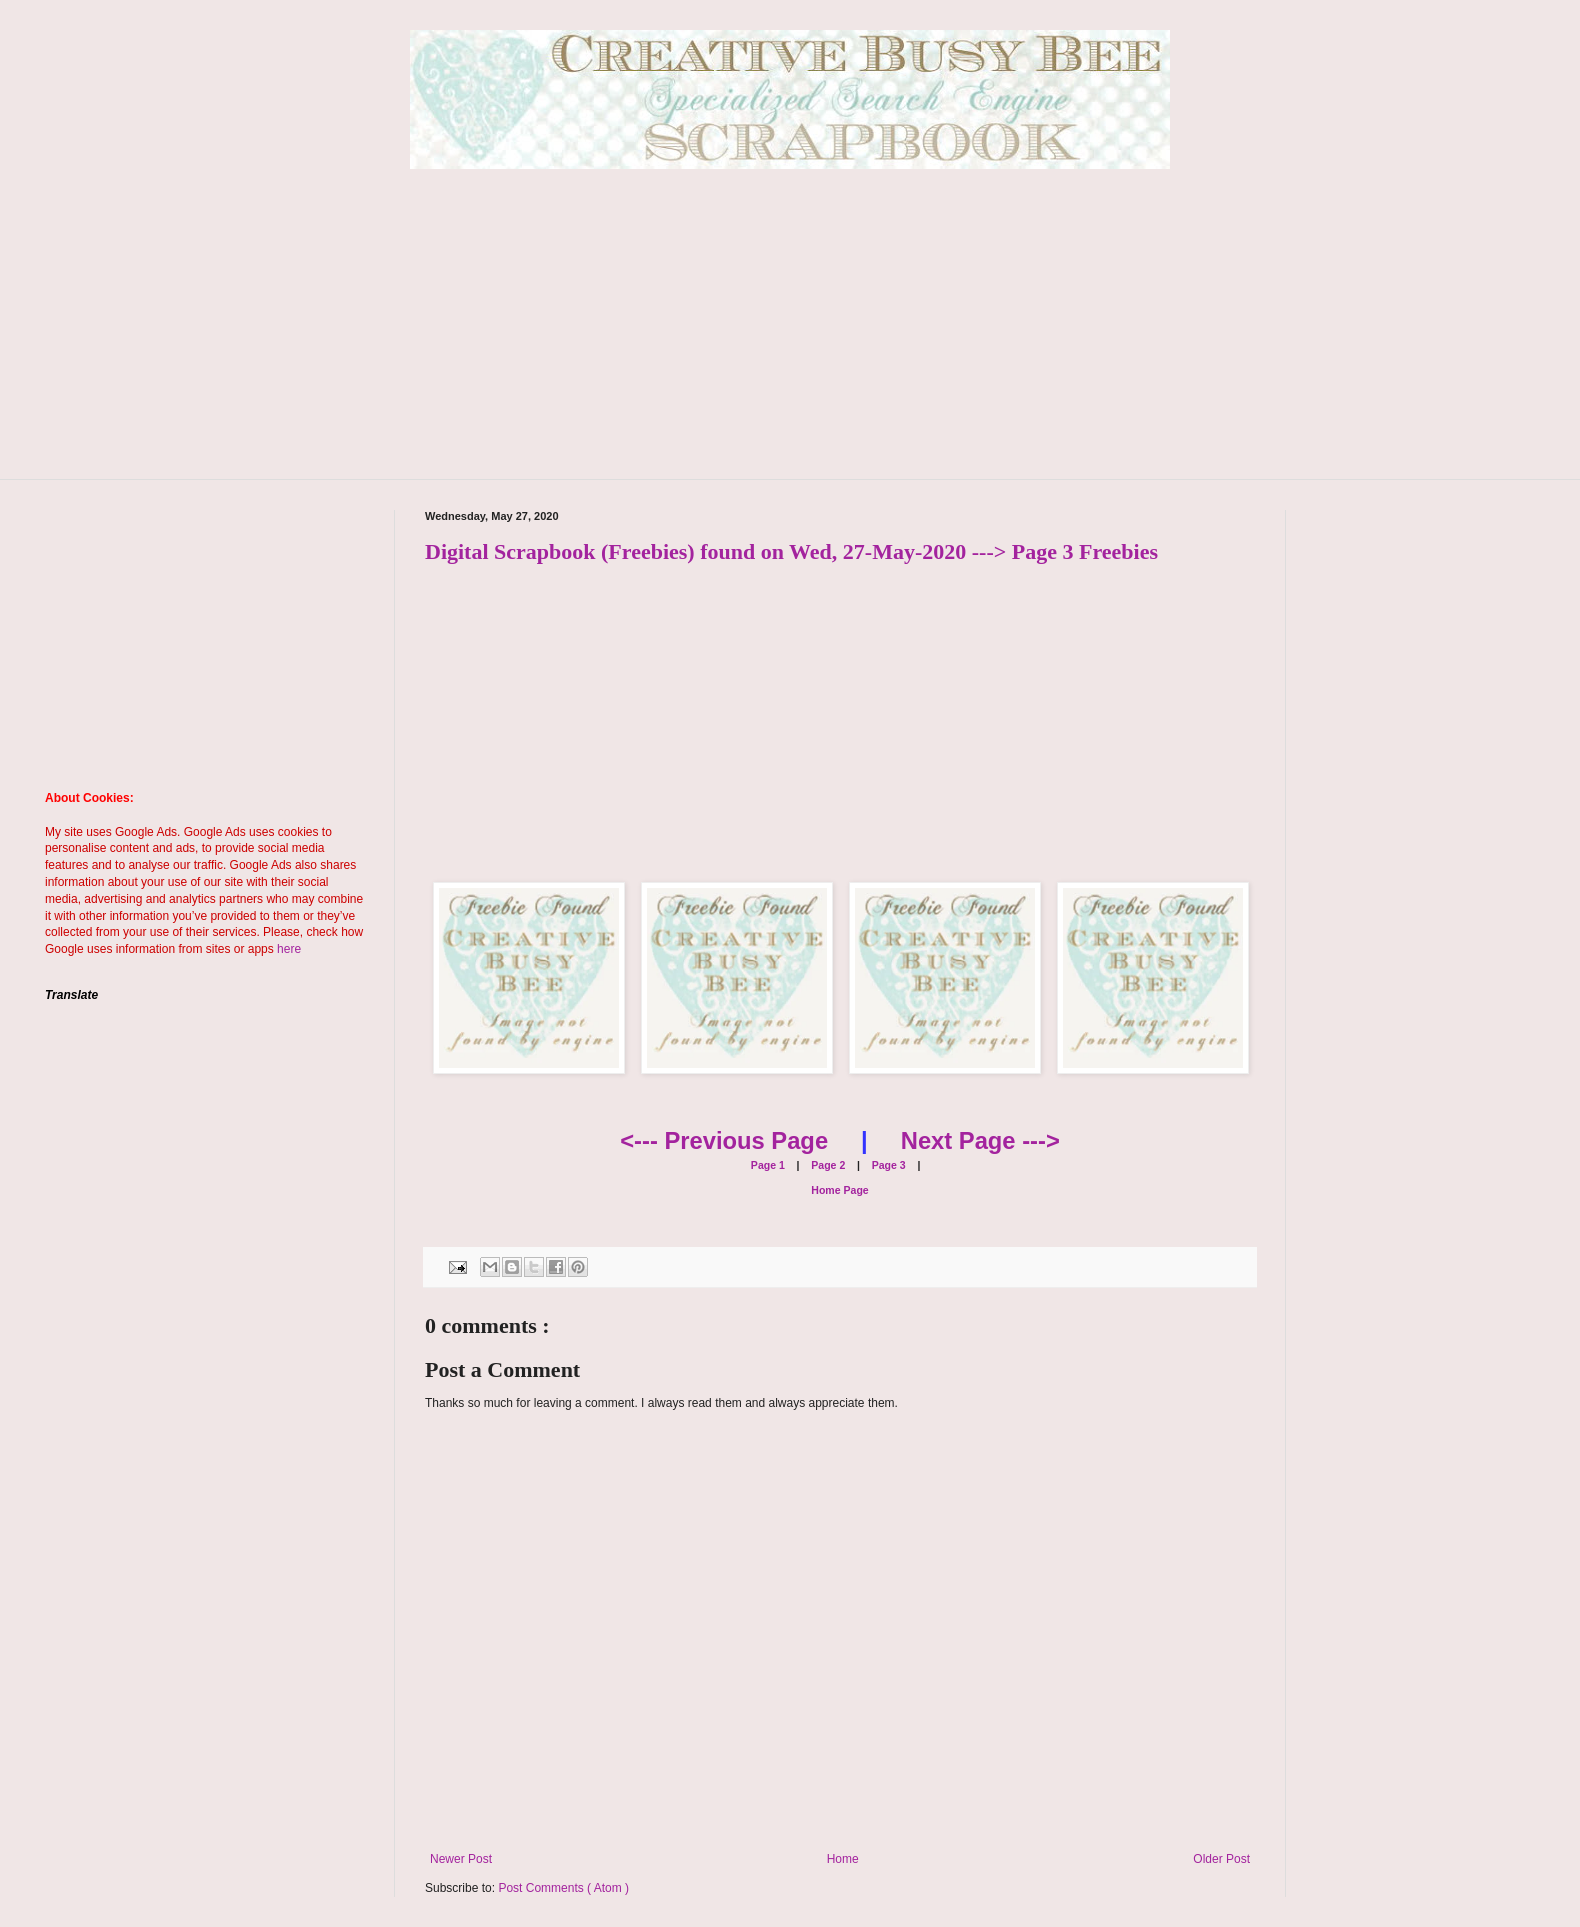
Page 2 (826, 1165)
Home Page (839, 1190)
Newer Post (461, 1859)
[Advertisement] (790, 339)
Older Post (1221, 1859)
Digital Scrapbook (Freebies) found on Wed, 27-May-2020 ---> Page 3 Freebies (791, 551)
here (289, 949)
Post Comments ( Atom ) (563, 1888)
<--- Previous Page (724, 1140)
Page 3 (887, 1165)
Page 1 (768, 1165)
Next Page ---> (980, 1140)
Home (843, 1859)
